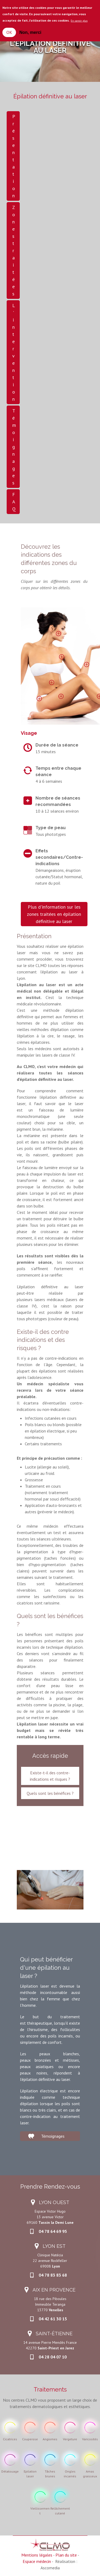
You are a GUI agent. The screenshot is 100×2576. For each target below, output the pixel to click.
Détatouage (10, 2471)
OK (9, 32)
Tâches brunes (50, 2473)
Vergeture (70, 2439)
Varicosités (90, 2439)
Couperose (30, 2439)
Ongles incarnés (70, 2473)
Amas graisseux (90, 2473)
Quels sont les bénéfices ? (50, 1793)
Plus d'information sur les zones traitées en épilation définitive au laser (54, 914)
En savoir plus (79, 20)
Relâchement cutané (60, 2510)
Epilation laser (30, 2473)
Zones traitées (13, 250)
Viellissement (40, 2510)
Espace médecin (37, 2561)
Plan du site (66, 2555)
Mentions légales (36, 2555)
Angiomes (50, 2439)
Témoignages (14, 447)
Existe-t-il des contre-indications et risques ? (50, 1776)
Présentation (13, 156)
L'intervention (13, 352)
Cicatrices (10, 2439)
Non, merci (30, 32)
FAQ (14, 501)
